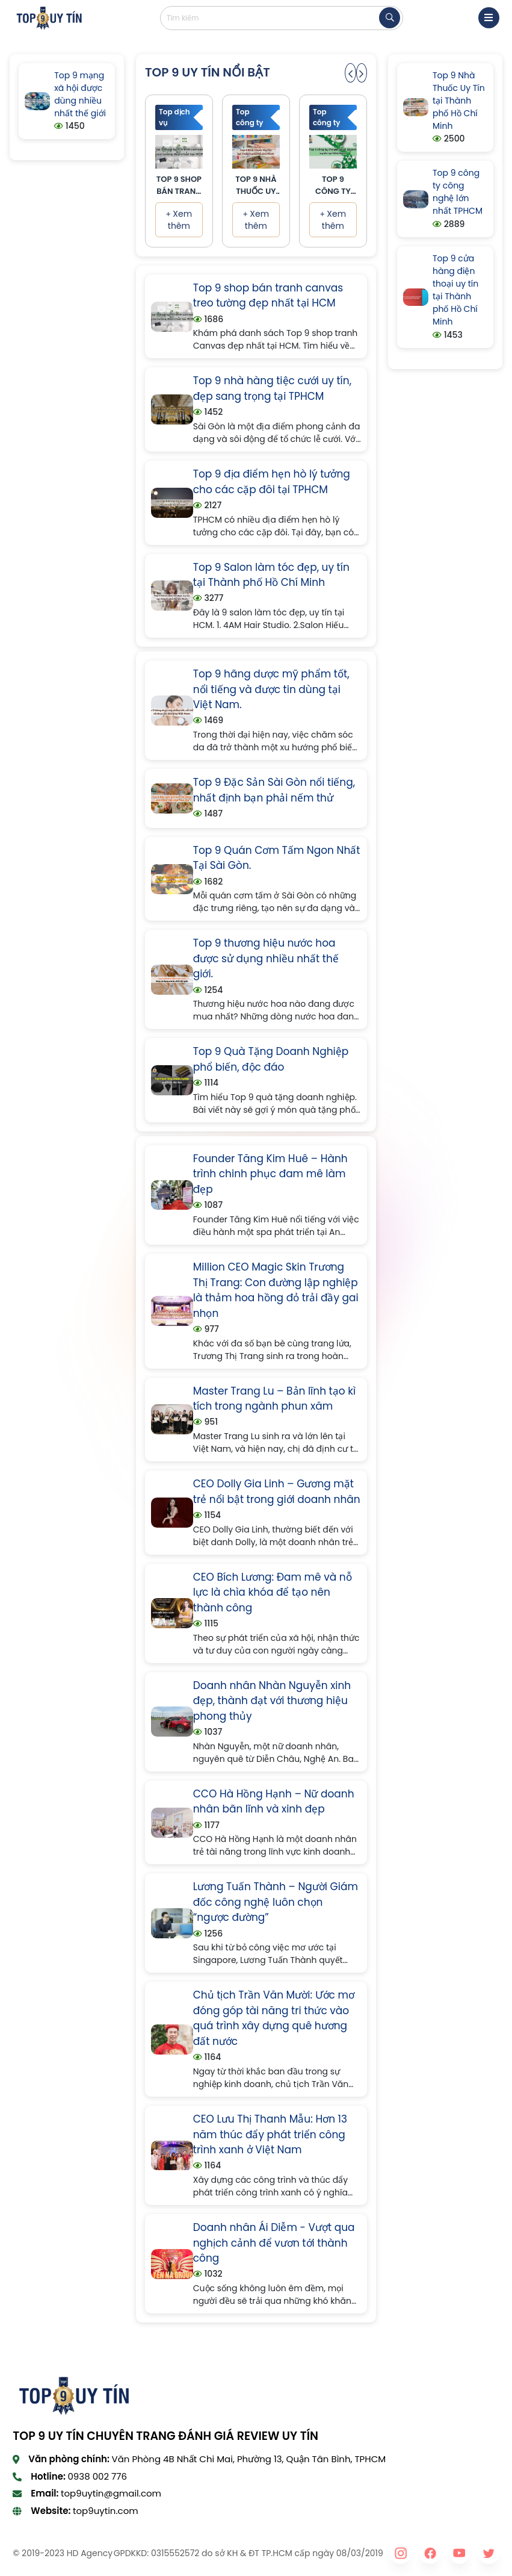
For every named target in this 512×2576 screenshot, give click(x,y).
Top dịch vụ (174, 117)
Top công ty (250, 117)
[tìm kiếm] (389, 17)
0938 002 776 (97, 2476)
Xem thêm (179, 220)
